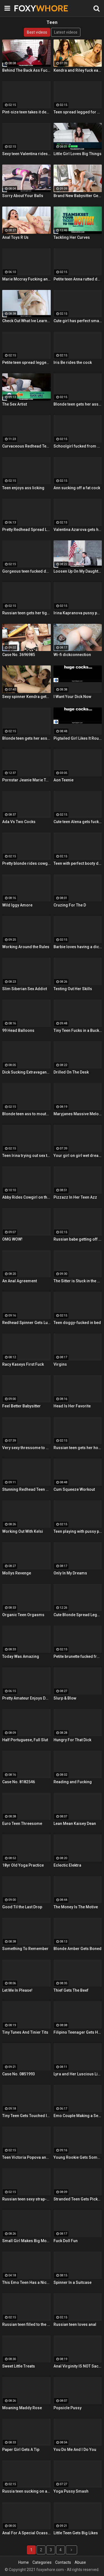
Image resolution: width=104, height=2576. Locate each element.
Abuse (80, 2562)
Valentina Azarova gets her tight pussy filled (78, 529)
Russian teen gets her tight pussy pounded (26, 613)
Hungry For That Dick (72, 1740)
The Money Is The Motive (76, 1907)
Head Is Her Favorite (72, 1406)
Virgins (60, 1364)
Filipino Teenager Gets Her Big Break (78, 2032)
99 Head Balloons (18, 1030)
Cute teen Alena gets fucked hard (78, 821)
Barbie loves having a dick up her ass (78, 947)
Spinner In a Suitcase (73, 2282)
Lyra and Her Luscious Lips (78, 2074)
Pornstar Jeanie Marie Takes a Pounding (26, 780)
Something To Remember (25, 1948)
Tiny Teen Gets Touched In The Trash (26, 2115)
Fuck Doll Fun (66, 2241)
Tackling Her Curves (72, 237)
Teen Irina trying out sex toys (26, 1155)
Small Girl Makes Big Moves (26, 2241)
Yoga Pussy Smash (71, 2491)
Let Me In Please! (17, 1990)
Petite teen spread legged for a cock (26, 362)
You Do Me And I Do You (75, 2449)
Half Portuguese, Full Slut (25, 1740)
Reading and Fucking (73, 1782)
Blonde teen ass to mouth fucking (26, 1114)
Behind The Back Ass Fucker (26, 70)
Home (23, 2562)
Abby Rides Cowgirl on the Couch (26, 1197)
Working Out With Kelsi (22, 1531)
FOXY (28, 8)
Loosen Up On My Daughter (78, 571)
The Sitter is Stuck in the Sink (78, 1281)
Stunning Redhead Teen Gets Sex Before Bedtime (26, 1489)
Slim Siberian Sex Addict (24, 989)
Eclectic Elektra (67, 1865)
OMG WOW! (12, 1239)
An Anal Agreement (19, 1281)
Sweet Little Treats (18, 2366)
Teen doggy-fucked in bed (77, 1322)
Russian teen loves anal (75, 2324)
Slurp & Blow (65, 1698)
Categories (42, 2562)
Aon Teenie (63, 780)
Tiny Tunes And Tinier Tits (25, 2032)
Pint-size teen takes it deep (26, 112)
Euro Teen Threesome (22, 1823)
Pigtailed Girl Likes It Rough (78, 738)
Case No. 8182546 (18, 1782)
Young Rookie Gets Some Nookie (78, 2157)
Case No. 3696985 (18, 654)
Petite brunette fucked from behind (78, 1656)
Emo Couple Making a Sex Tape (78, 2115)
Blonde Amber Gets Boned (78, 1948)
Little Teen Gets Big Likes (76, 2533)
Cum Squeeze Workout (74, 1489)
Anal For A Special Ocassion (26, 2533)
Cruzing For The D (70, 905)
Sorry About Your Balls (22, 195)
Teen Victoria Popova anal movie (26, 2157)
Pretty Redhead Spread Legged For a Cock (26, 529)
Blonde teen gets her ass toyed (26, 738)
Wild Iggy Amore (17, 905)
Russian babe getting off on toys (78, 1239)
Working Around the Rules (25, 947)
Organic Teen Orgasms (23, 1615)
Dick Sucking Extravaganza (26, 1072)
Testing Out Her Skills (73, 989)
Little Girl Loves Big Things (78, 153)
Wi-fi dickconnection (72, 654)
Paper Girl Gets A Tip (20, 2449)
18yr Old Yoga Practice (23, 1865)
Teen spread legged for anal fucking (78, 112)
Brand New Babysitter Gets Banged (78, 195)
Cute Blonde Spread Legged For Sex (78, 1615)
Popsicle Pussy (68, 2408)
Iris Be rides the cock (73, 362)
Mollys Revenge (16, 1573)
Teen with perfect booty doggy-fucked (78, 863)
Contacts (63, 2562)
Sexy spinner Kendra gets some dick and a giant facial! (26, 696)
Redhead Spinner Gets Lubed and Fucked (26, 1322)
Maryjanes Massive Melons (78, 1114)
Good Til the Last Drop (22, 1907)
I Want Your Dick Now (72, 696)
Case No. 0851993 (18, 2074)
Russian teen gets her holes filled (78, 1447)
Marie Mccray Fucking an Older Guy (26, 279)
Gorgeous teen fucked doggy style (26, 571)
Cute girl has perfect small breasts (78, 321)
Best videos (37, 32)
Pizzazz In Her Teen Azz (75, 1197)
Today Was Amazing (20, 1656)
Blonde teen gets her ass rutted (78, 404)
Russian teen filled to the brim (26, 2324)
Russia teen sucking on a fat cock (26, 2491)
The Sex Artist (14, 404)
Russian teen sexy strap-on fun (26, 2199)
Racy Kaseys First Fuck (23, 1364)
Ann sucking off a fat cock (77, 488)
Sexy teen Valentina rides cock (26, 153)
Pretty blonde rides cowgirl (26, 863)
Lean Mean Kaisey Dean (75, 1823)
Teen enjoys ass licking (23, 488)
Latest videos (65, 32)
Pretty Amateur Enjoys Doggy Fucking (26, 1698)
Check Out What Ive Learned (26, 321)
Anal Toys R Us (15, 237)
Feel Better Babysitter (21, 1406)
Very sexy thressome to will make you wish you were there (26, 1447)
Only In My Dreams (70, 1573)
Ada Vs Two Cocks (18, 821)
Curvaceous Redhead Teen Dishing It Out (26, 446)
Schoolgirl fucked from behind (78, 446)
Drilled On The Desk (71, 1072)
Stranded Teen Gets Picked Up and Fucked (78, 2199)
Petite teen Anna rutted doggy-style (78, 279)
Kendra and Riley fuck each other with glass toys (78, 70)
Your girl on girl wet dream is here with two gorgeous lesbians (78, 1155)
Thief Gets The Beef (71, 1990)
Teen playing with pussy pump (78, 1531)
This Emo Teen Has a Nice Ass (26, 2282)
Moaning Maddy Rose (22, 2408)
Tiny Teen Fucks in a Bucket (78, 1030)
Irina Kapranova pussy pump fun (78, 613)
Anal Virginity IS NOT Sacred (78, 2366)
